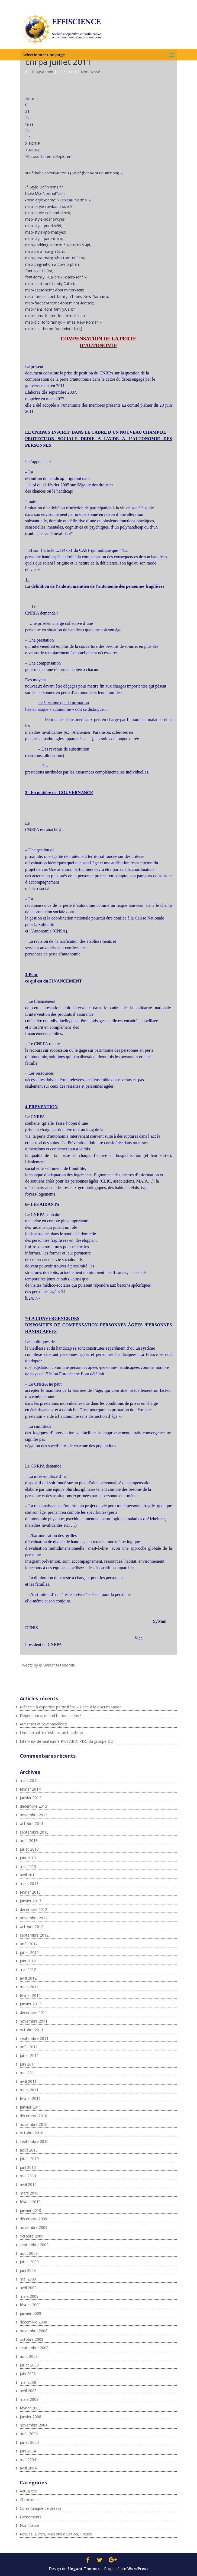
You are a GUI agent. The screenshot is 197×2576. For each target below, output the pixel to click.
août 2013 (29, 1840)
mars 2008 (29, 2399)
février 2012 (30, 1995)
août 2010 (29, 2150)
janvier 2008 (30, 2416)
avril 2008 (28, 2390)
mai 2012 (28, 1969)
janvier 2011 (30, 2107)
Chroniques (30, 2499)
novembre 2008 (33, 2330)
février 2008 (30, 2408)
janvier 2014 (30, 1797)
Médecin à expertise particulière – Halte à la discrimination (71, 1706)
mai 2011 (28, 2072)
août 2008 (29, 2356)
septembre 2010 (34, 2141)
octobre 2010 (31, 2132)
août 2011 (29, 2046)
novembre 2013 (33, 1814)
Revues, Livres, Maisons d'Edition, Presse (56, 2534)
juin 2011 (28, 2064)
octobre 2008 (31, 2339)
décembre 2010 (33, 2115)
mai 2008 (28, 2382)
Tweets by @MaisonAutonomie (47, 1665)
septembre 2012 (34, 1935)
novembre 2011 (33, 2021)
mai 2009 (28, 2279)
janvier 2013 (30, 1900)
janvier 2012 (30, 2003)
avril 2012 (28, 1978)
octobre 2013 (31, 1823)
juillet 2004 (29, 2442)
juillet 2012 (29, 1952)
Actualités (28, 2491)
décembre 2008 (33, 2322)
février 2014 (30, 1789)
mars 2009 (29, 2296)
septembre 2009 (34, 2244)
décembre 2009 (33, 2218)
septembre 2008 (34, 2347)
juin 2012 (28, 1960)
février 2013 (30, 1892)
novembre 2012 (33, 1917)
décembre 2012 (33, 1909)
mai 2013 (28, 1866)
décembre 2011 (33, 2012)
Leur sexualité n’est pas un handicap (51, 1732)
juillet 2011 (29, 2055)
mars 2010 (29, 2193)
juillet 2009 (29, 2261)
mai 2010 (28, 2175)
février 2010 (30, 2201)
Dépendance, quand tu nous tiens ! (50, 1715)
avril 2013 (28, 1874)
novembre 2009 (33, 2227)
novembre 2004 (33, 2425)
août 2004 (29, 2433)
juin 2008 (28, 2373)
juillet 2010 (29, 2158)
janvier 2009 (30, 2313)
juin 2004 (28, 2451)
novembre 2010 (33, 2124)
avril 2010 (28, 2184)
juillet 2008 (29, 2365)
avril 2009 (28, 2287)
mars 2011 (29, 2089)
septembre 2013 (34, 1832)
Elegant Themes (83, 2568)
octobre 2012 (31, 1926)
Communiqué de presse (41, 2508)
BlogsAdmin (42, 71)
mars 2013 (29, 1883)
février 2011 (30, 2098)
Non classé (90, 71)
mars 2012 (29, 1986)
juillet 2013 (29, 1849)
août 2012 (29, 1943)
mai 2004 (28, 2459)
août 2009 (29, 2253)
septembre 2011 (34, 2038)
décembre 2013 (33, 1806)
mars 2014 (29, 1780)
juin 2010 (28, 2167)
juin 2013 (28, 1857)
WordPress (137, 2568)
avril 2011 (28, 2081)
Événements (30, 2516)
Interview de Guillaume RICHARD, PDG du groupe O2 (66, 1741)
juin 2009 (28, 2270)
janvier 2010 (30, 2210)
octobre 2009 (31, 2236)
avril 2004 (28, 2468)
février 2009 (30, 2304)
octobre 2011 (31, 2029)
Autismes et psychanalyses (43, 1724)
